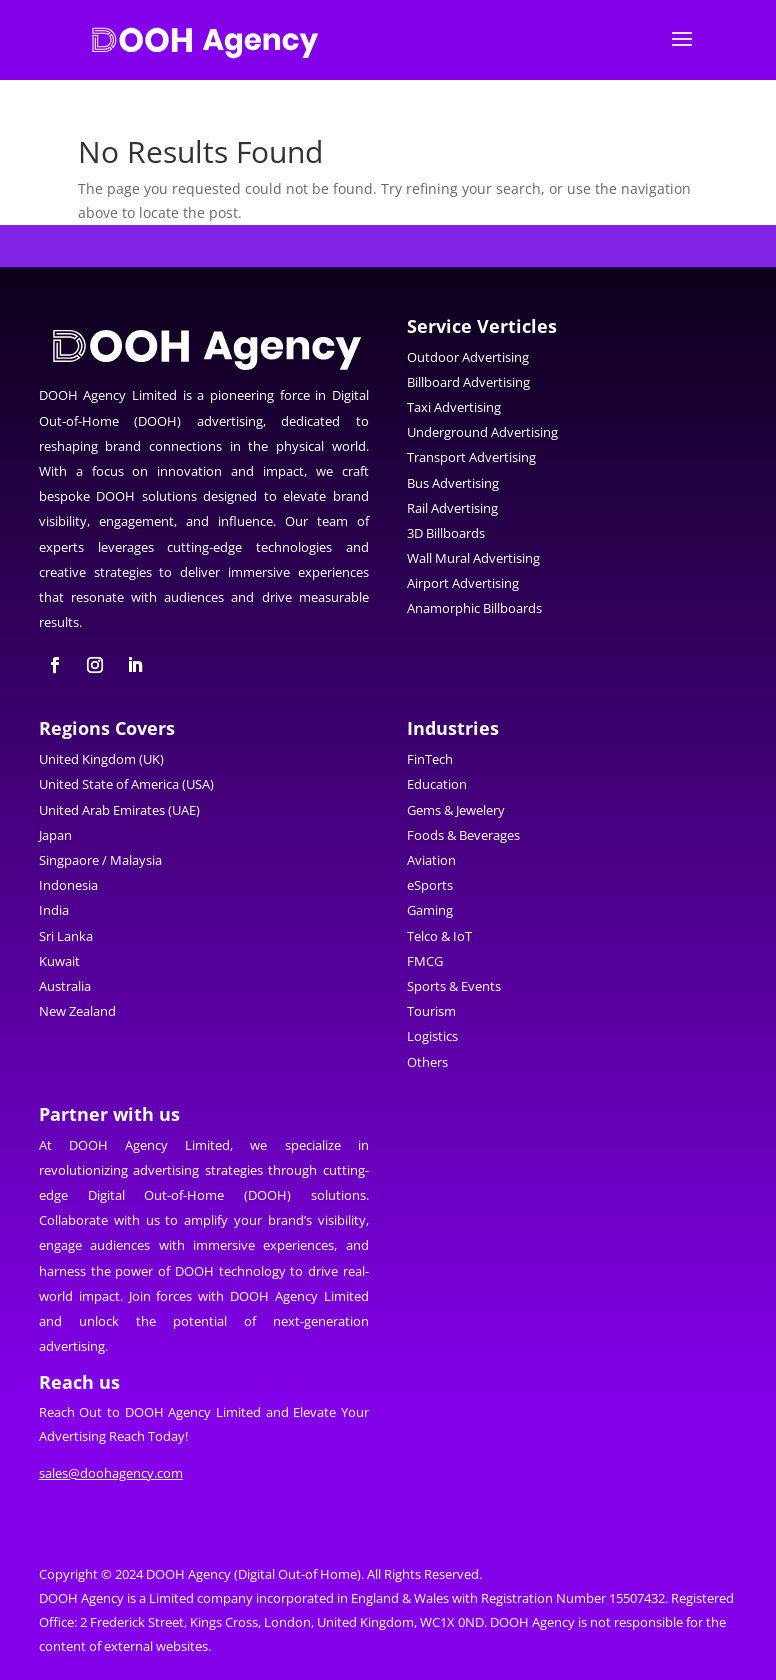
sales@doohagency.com (111, 1473)
